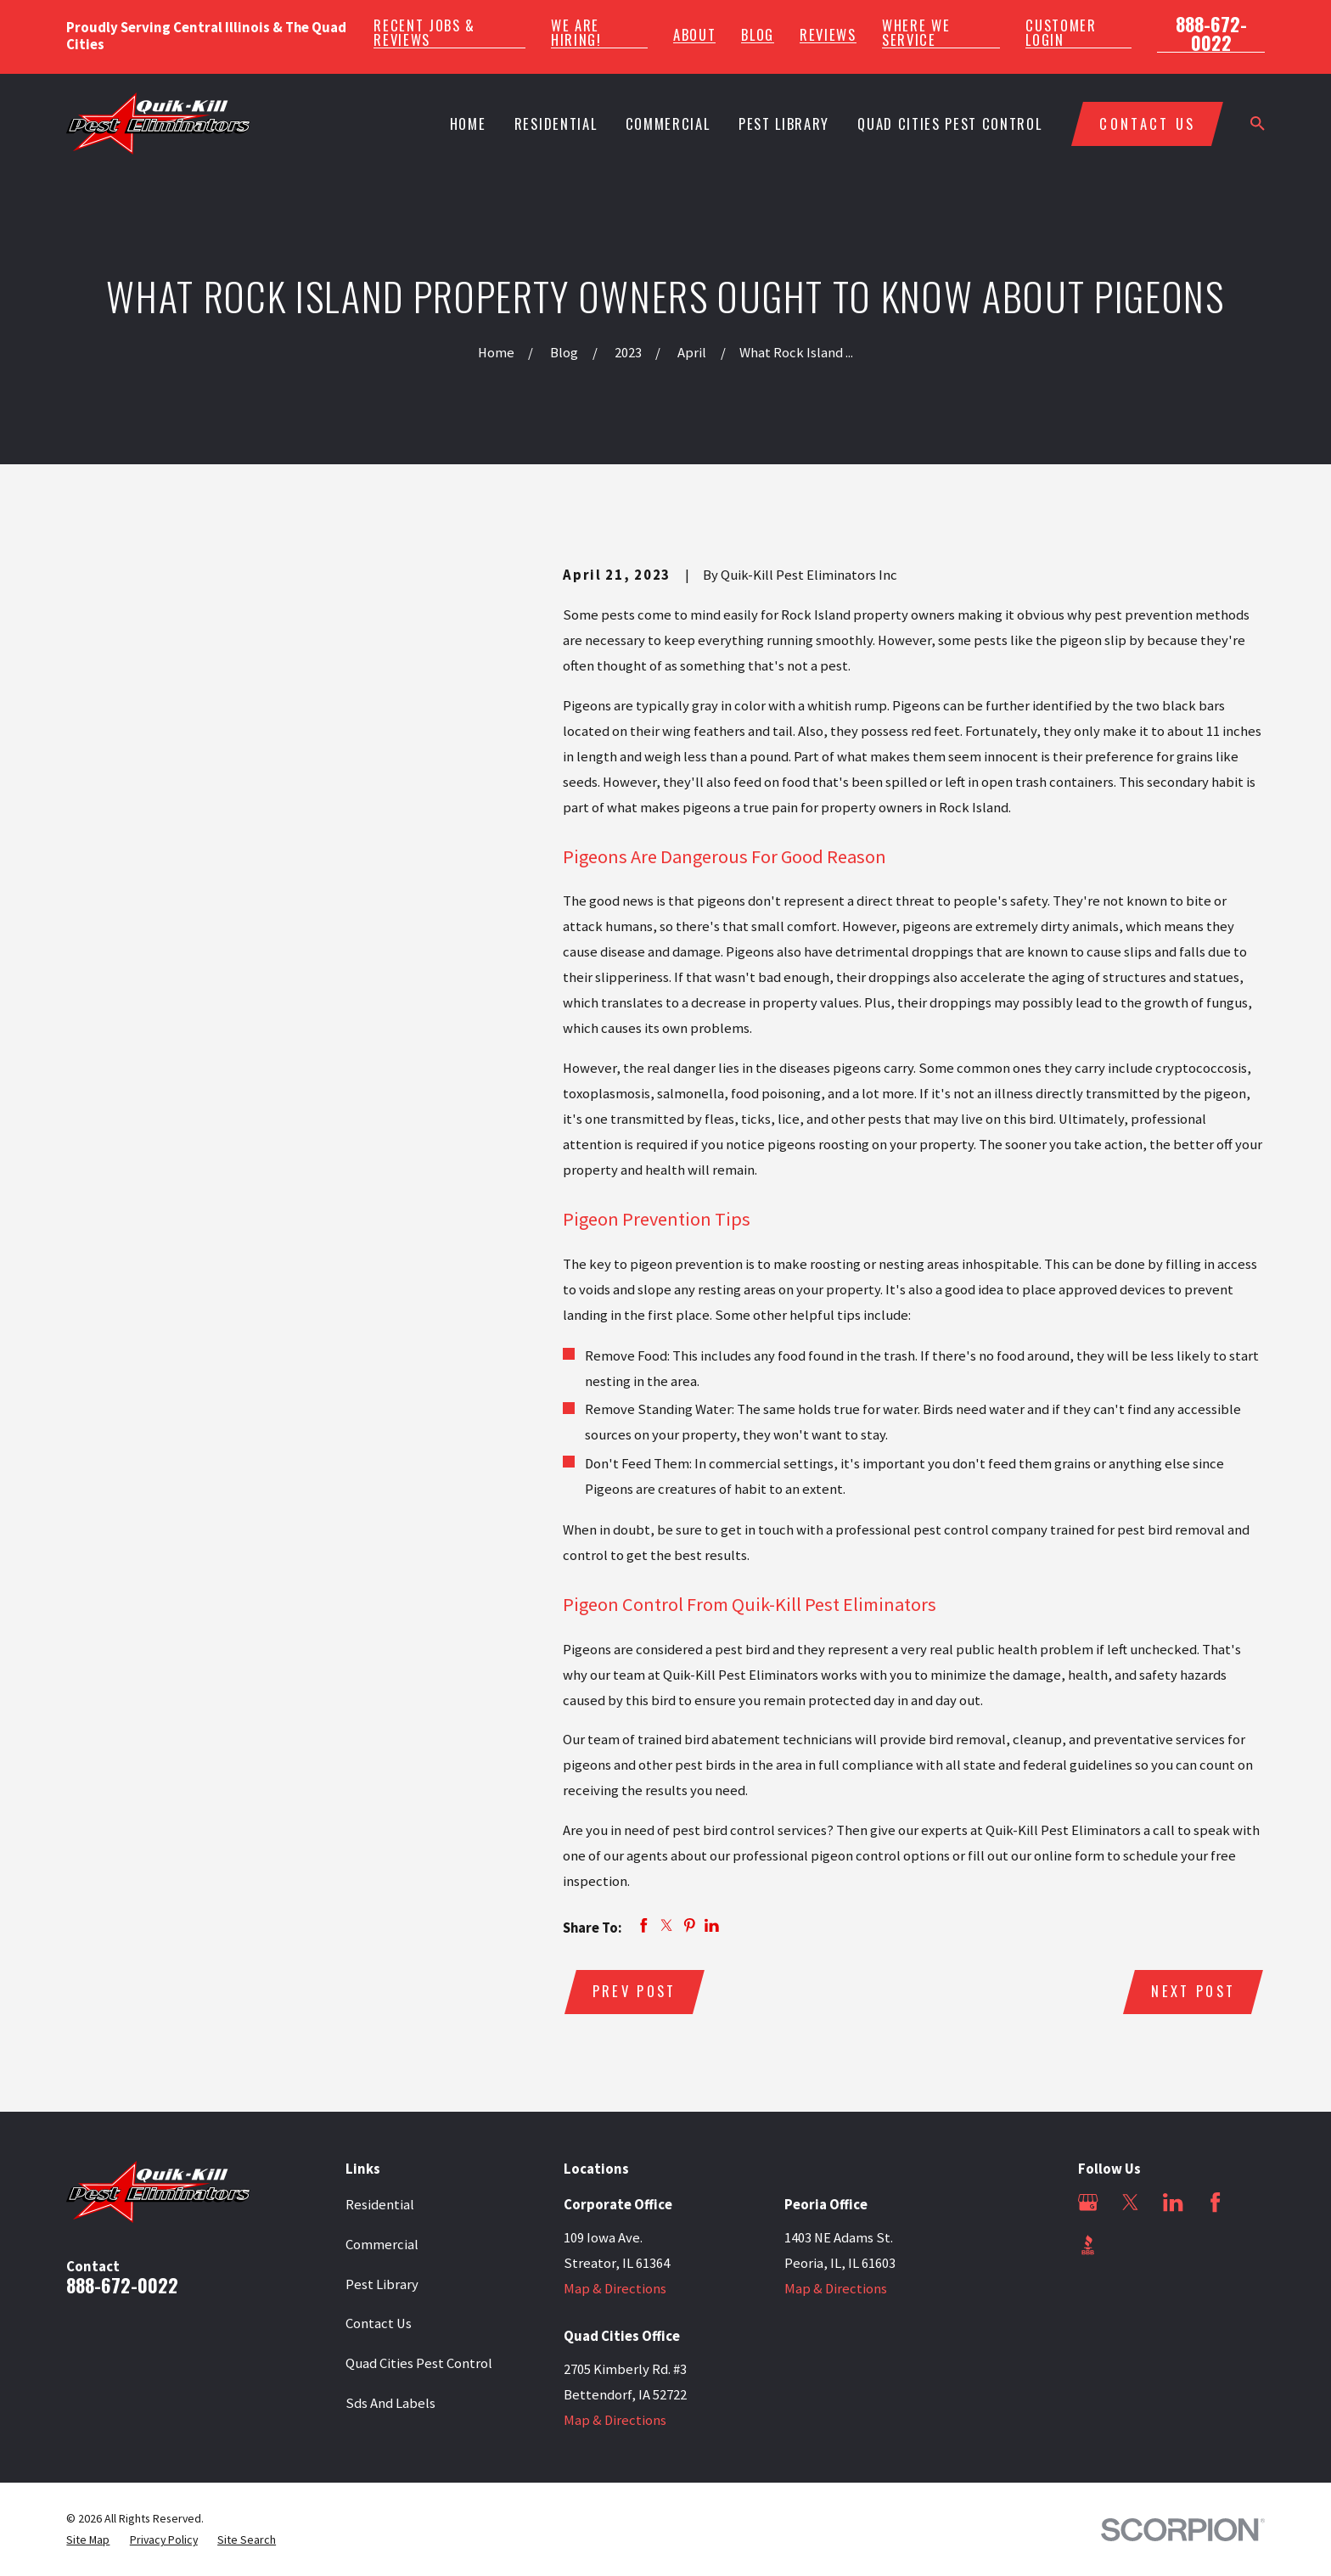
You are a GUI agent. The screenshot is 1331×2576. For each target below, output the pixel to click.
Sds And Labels (390, 2403)
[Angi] (1130, 2244)
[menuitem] (88, 2540)
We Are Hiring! (576, 33)
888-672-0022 (1211, 33)
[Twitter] (1130, 2202)
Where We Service (916, 33)
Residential (379, 2205)
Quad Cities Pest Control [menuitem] (949, 123)
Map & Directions (615, 2289)
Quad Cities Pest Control (418, 2363)
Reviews (828, 35)
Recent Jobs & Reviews (424, 33)
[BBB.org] (1088, 2244)
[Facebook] (1215, 2202)
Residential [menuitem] (555, 123)
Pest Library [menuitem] (784, 123)
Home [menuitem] (468, 123)
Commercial (381, 2244)
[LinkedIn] (1172, 2202)
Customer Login (1060, 33)
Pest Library (381, 2284)
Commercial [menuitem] (668, 123)
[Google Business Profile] (1088, 2202)
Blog (757, 35)
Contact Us (378, 2323)
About (694, 35)
